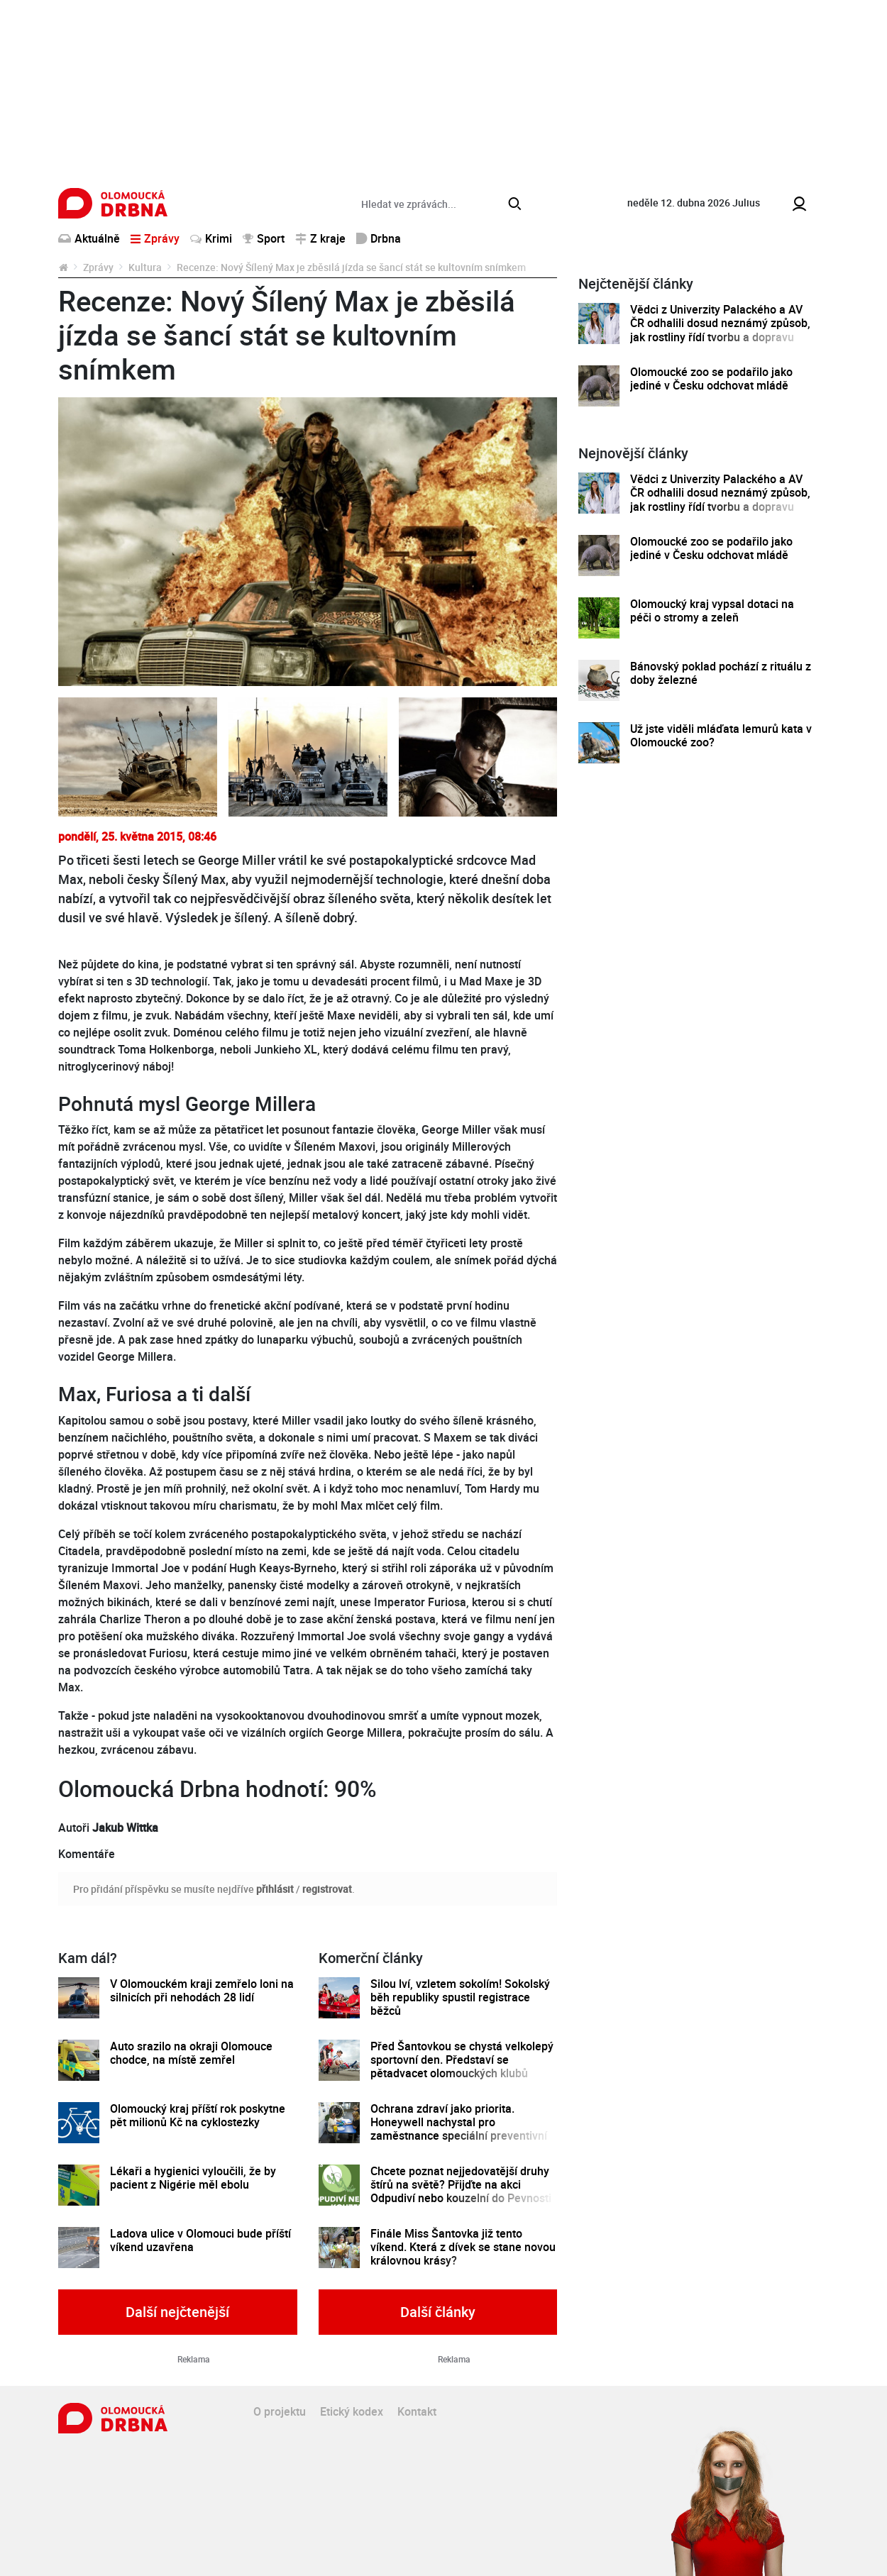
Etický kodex (351, 2411)
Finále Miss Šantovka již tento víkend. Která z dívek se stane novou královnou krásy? (463, 2247)
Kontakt (416, 2411)
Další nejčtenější (177, 2311)
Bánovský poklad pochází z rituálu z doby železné (720, 673)
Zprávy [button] (155, 238)
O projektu (279, 2411)
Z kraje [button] (320, 238)
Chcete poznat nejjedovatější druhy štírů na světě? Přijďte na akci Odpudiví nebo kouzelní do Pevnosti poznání (460, 2192)
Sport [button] (264, 238)
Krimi (211, 238)
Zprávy (98, 267)
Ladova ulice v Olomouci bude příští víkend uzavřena (200, 2241)
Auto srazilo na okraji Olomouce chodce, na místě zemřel (191, 2053)
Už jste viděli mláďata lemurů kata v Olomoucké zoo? (721, 736)
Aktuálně (89, 238)
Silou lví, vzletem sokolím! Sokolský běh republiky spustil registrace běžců (460, 1997)
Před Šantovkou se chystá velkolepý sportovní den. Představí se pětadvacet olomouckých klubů (461, 2060)
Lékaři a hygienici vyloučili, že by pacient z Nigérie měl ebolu (193, 2178)
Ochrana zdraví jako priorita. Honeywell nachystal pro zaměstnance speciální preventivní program (458, 2129)
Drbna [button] (378, 238)
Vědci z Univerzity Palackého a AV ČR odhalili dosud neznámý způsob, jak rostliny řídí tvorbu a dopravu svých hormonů (720, 330)
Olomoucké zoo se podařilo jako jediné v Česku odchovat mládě (711, 379)
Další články (437, 2311)
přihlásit (275, 1889)
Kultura (145, 267)
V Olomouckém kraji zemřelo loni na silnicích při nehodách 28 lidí (202, 1991)
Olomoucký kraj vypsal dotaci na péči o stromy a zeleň (712, 611)
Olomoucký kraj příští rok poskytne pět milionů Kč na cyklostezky (197, 2116)
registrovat (327, 1889)
